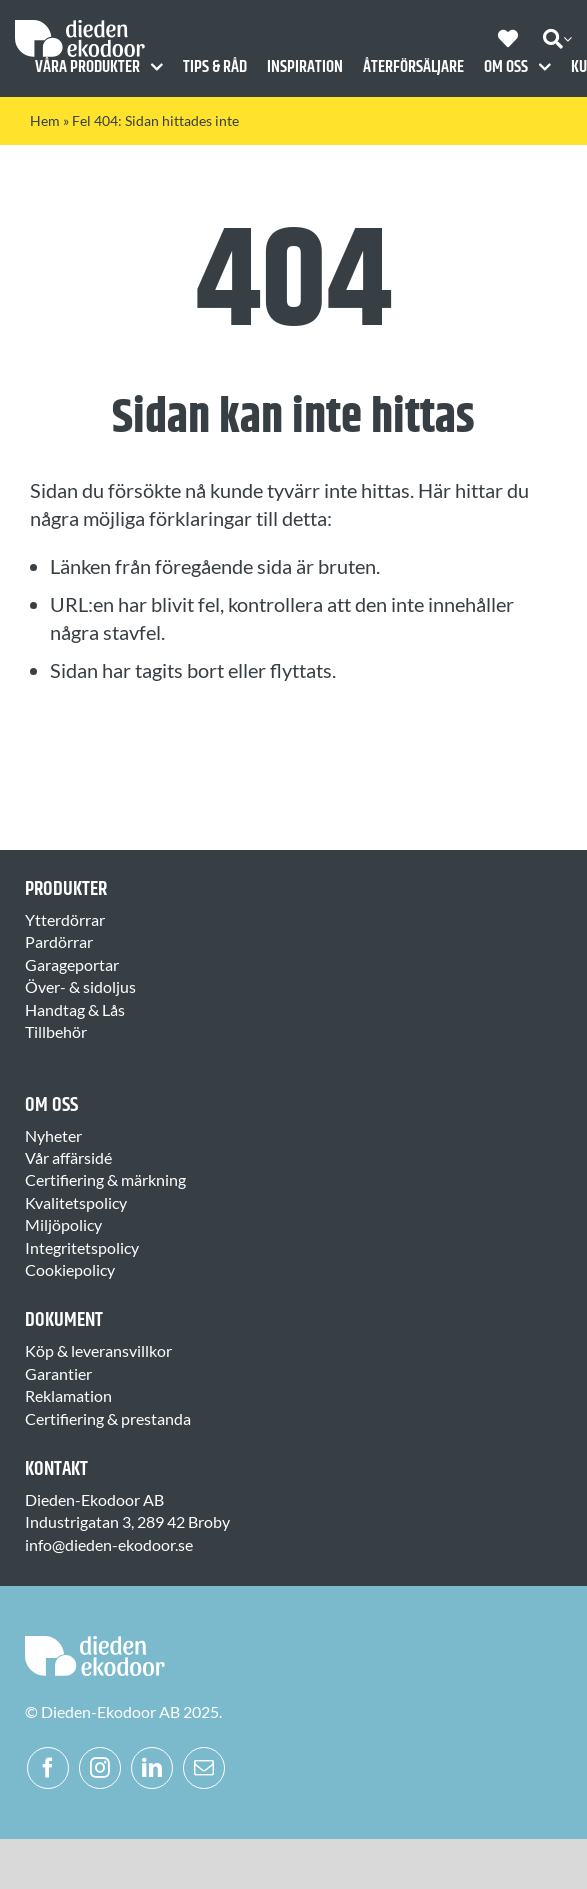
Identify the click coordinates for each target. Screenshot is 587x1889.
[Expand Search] (567, 39)
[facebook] (48, 1768)
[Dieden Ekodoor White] (80, 27)
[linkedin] (152, 1768)
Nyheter (53, 1135)
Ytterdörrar (65, 919)
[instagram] (100, 1768)
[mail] (204, 1768)
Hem (45, 120)
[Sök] (553, 39)
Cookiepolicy (70, 1269)
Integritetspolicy (82, 1247)
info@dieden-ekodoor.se (109, 1544)
